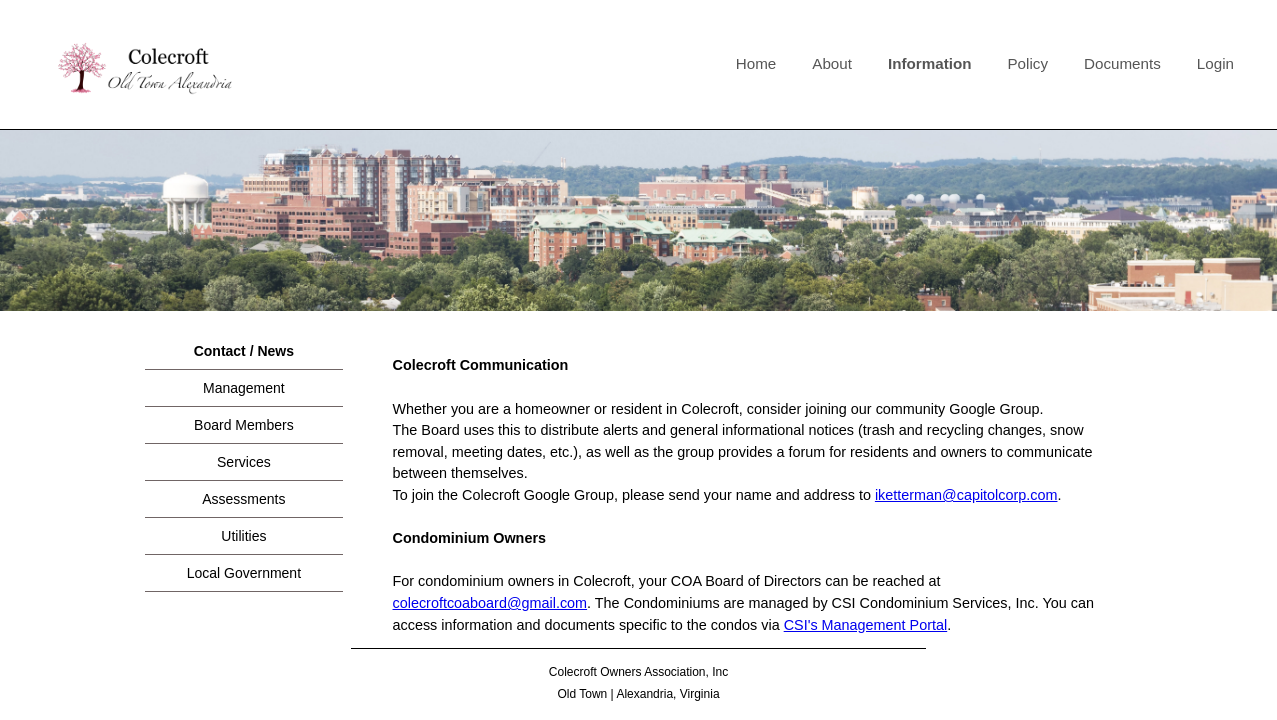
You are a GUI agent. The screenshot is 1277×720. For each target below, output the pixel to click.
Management (244, 388)
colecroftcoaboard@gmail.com (490, 603)
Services (244, 462)
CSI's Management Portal (866, 625)
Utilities (243, 536)
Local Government (244, 573)
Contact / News (244, 351)
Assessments (243, 499)
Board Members (244, 425)
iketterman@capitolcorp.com (966, 495)
